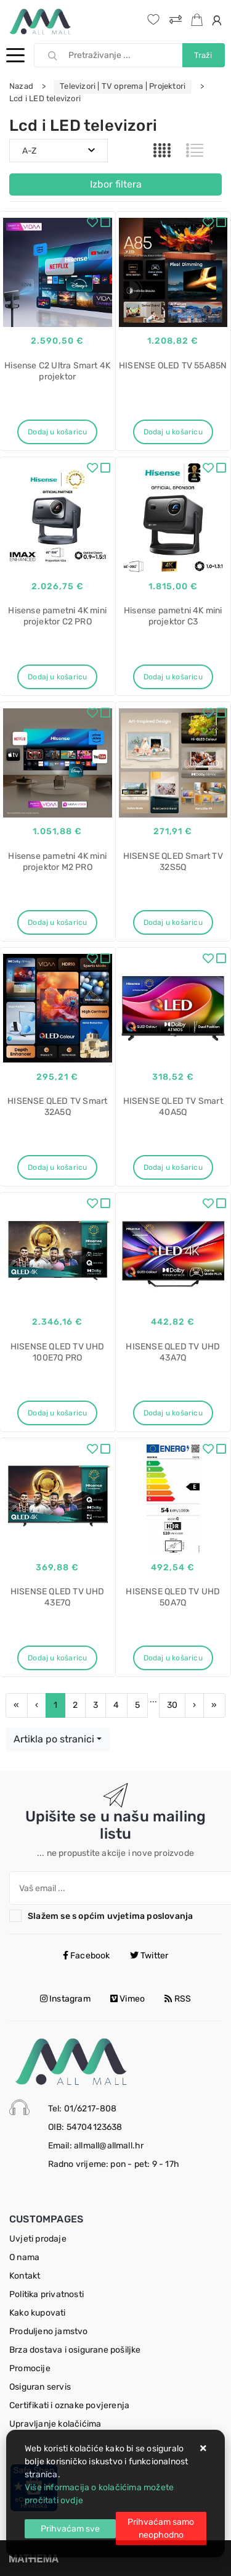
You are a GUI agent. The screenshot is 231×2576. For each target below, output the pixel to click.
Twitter (149, 1955)
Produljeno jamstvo (48, 2331)
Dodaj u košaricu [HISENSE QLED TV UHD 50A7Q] (173, 1658)
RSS (177, 1999)
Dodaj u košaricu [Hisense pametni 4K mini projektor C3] (173, 677)
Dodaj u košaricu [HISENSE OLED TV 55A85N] (173, 432)
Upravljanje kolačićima (55, 2424)
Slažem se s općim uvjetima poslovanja (110, 1916)
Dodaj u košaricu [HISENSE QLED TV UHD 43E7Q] (57, 1658)
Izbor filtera (116, 184)
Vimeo (127, 1999)
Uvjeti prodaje (38, 2239)
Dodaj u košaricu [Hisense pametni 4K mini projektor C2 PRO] (57, 677)
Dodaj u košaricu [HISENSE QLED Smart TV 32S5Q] (173, 922)
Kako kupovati (37, 2313)
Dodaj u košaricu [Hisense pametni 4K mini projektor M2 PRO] (57, 922)
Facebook (86, 1955)
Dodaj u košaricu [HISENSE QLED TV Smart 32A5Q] (57, 1167)
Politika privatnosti (46, 2294)
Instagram (65, 1999)
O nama (24, 2257)
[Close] (70, 2528)
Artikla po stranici (54, 1739)
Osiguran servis (40, 2387)
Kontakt (24, 2276)
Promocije (30, 2368)
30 (172, 1705)
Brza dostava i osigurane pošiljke (75, 2350)
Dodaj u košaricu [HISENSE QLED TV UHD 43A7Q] (173, 1413)
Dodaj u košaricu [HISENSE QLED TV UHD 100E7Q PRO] (57, 1413)
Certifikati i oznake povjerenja (69, 2405)
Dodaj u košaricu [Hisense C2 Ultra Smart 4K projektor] (57, 432)
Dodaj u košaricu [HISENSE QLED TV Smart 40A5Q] (173, 1167)
